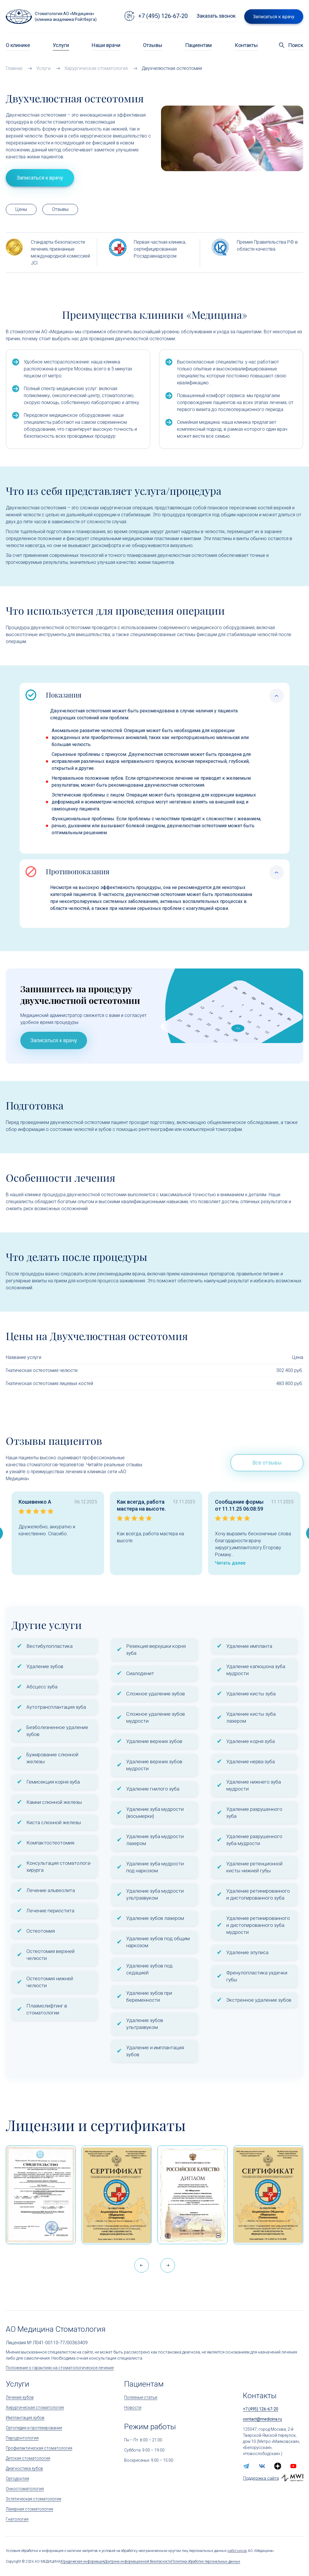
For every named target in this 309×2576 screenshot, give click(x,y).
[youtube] (293, 2466)
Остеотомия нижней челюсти (49, 1982)
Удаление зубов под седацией (149, 1969)
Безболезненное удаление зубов (57, 1730)
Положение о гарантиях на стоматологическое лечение (60, 2367)
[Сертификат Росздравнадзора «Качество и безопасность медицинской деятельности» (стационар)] (116, 2195)
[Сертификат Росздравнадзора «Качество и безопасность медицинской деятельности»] (268, 2195)
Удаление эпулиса (247, 1952)
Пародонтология (22, 2438)
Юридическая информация (82, 2561)
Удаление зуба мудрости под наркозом (155, 1867)
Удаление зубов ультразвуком (144, 2023)
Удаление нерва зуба (250, 1761)
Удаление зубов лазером (155, 1918)
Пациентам (198, 45)
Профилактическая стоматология (39, 2448)
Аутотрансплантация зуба (56, 1707)
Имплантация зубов (25, 2417)
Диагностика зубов (24, 2468)
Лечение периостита (50, 1911)
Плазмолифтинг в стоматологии (46, 2009)
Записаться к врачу (53, 1040)
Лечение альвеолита (50, 1890)
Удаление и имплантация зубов (155, 2051)
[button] (167, 2265)
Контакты (246, 45)
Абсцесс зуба (41, 1687)
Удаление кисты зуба (251, 1694)
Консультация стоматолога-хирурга (58, 1866)
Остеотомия (40, 1931)
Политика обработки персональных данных (205, 2561)
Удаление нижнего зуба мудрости (253, 1785)
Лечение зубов (20, 2397)
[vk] (262, 2466)
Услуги (61, 45)
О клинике (18, 45)
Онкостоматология (25, 2488)
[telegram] (246, 2466)
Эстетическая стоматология (33, 2499)
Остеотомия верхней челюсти (50, 1954)
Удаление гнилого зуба (152, 1789)
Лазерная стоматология (29, 2509)
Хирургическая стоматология (35, 2407)
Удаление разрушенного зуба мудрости (254, 1839)
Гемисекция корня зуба (53, 1782)
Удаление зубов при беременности (149, 1996)
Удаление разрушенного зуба (254, 1812)
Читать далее (230, 1563)
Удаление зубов (44, 1666)
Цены (21, 209)
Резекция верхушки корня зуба (156, 1649)
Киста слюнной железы (53, 1822)
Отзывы (152, 45)
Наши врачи (106, 45)
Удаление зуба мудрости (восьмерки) (155, 1812)
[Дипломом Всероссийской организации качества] (192, 2195)
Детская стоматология (28, 2458)
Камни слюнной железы (54, 1802)
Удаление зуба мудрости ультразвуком (155, 1894)
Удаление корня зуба (250, 1741)
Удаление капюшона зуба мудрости (255, 1669)
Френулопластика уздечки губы (256, 1976)
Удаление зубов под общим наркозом (158, 1942)
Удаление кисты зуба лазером (251, 1717)
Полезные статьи (140, 2397)
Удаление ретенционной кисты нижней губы (254, 1867)
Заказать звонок (216, 16)
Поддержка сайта (261, 2478)
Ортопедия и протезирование (34, 2427)
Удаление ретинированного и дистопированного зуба (258, 1894)
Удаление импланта (249, 1646)
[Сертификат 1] (41, 2195)
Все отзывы (266, 1463)
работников (237, 2550)
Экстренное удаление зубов (258, 2000)
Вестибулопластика (49, 1646)
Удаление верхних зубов (154, 1741)
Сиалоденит (140, 1673)
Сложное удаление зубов (155, 1694)
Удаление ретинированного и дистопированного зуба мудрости (258, 1925)
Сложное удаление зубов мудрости (155, 1717)
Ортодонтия (17, 2478)
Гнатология (17, 2519)
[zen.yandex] (277, 2466)
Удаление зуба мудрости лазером (155, 1839)
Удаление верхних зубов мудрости (154, 1765)
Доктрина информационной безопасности (137, 2561)
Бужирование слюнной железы (52, 1758)
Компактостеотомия (50, 1843)
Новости (132, 2407)
